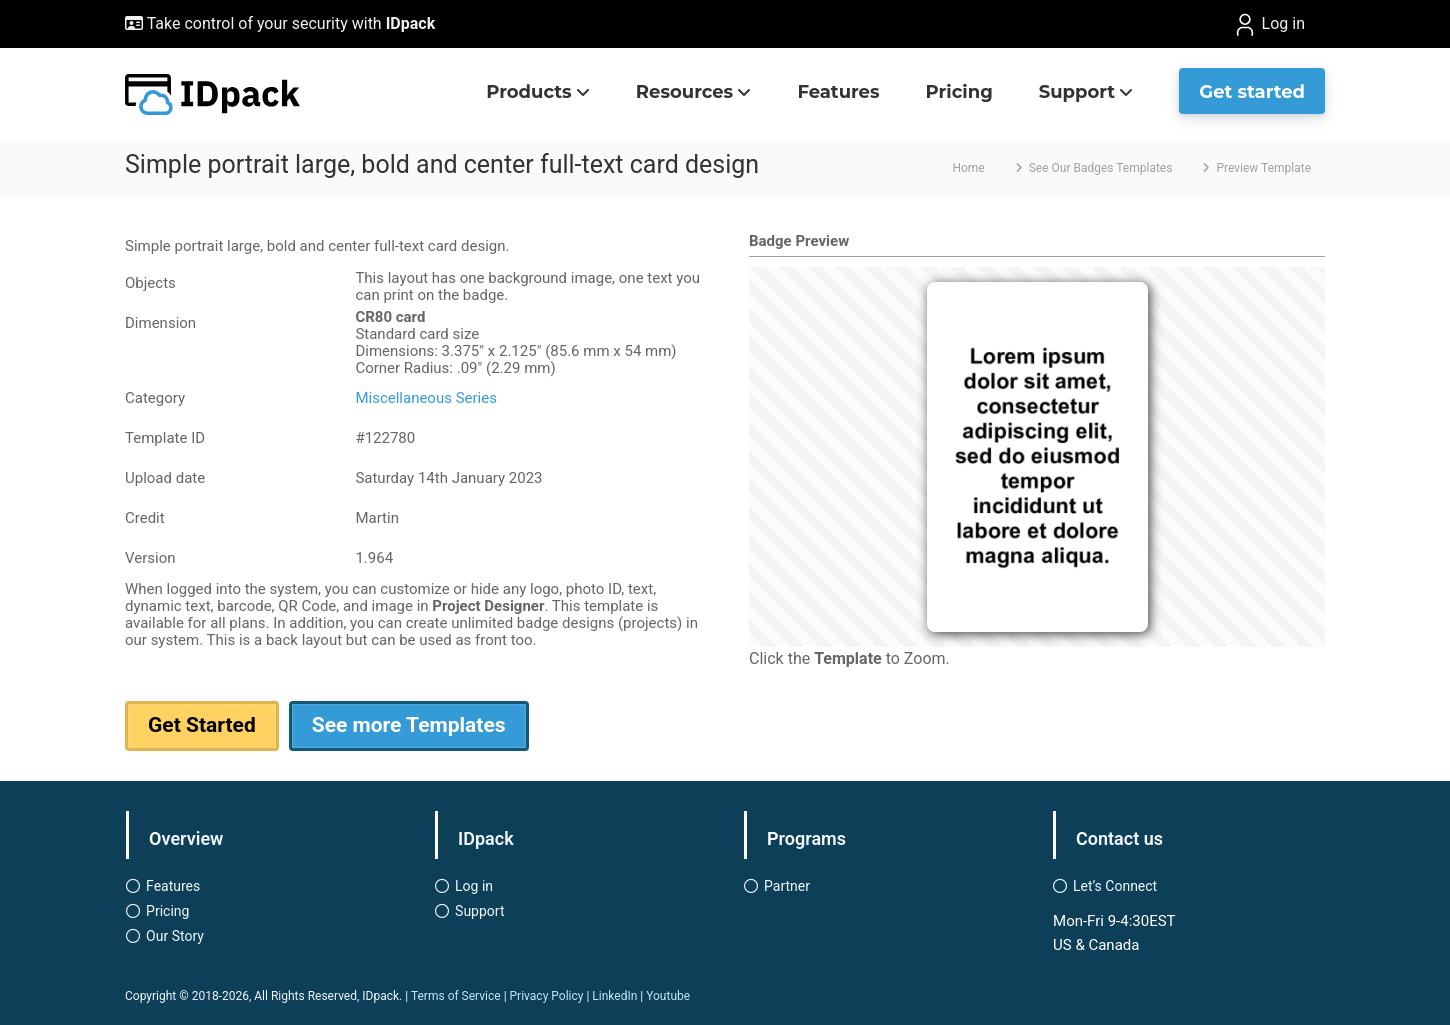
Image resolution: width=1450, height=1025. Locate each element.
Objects (150, 283)
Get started (1252, 92)
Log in (1268, 25)
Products (528, 92)
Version (150, 558)
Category (155, 398)
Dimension (160, 323)
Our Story (175, 936)
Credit (145, 518)
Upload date (165, 478)
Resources (684, 92)
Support (1077, 92)
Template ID (165, 438)
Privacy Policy (547, 996)
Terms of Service (456, 996)
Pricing (959, 92)
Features (838, 92)
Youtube (668, 996)
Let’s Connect (1115, 886)
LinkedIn (614, 996)
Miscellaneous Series (426, 398)
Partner (787, 886)
